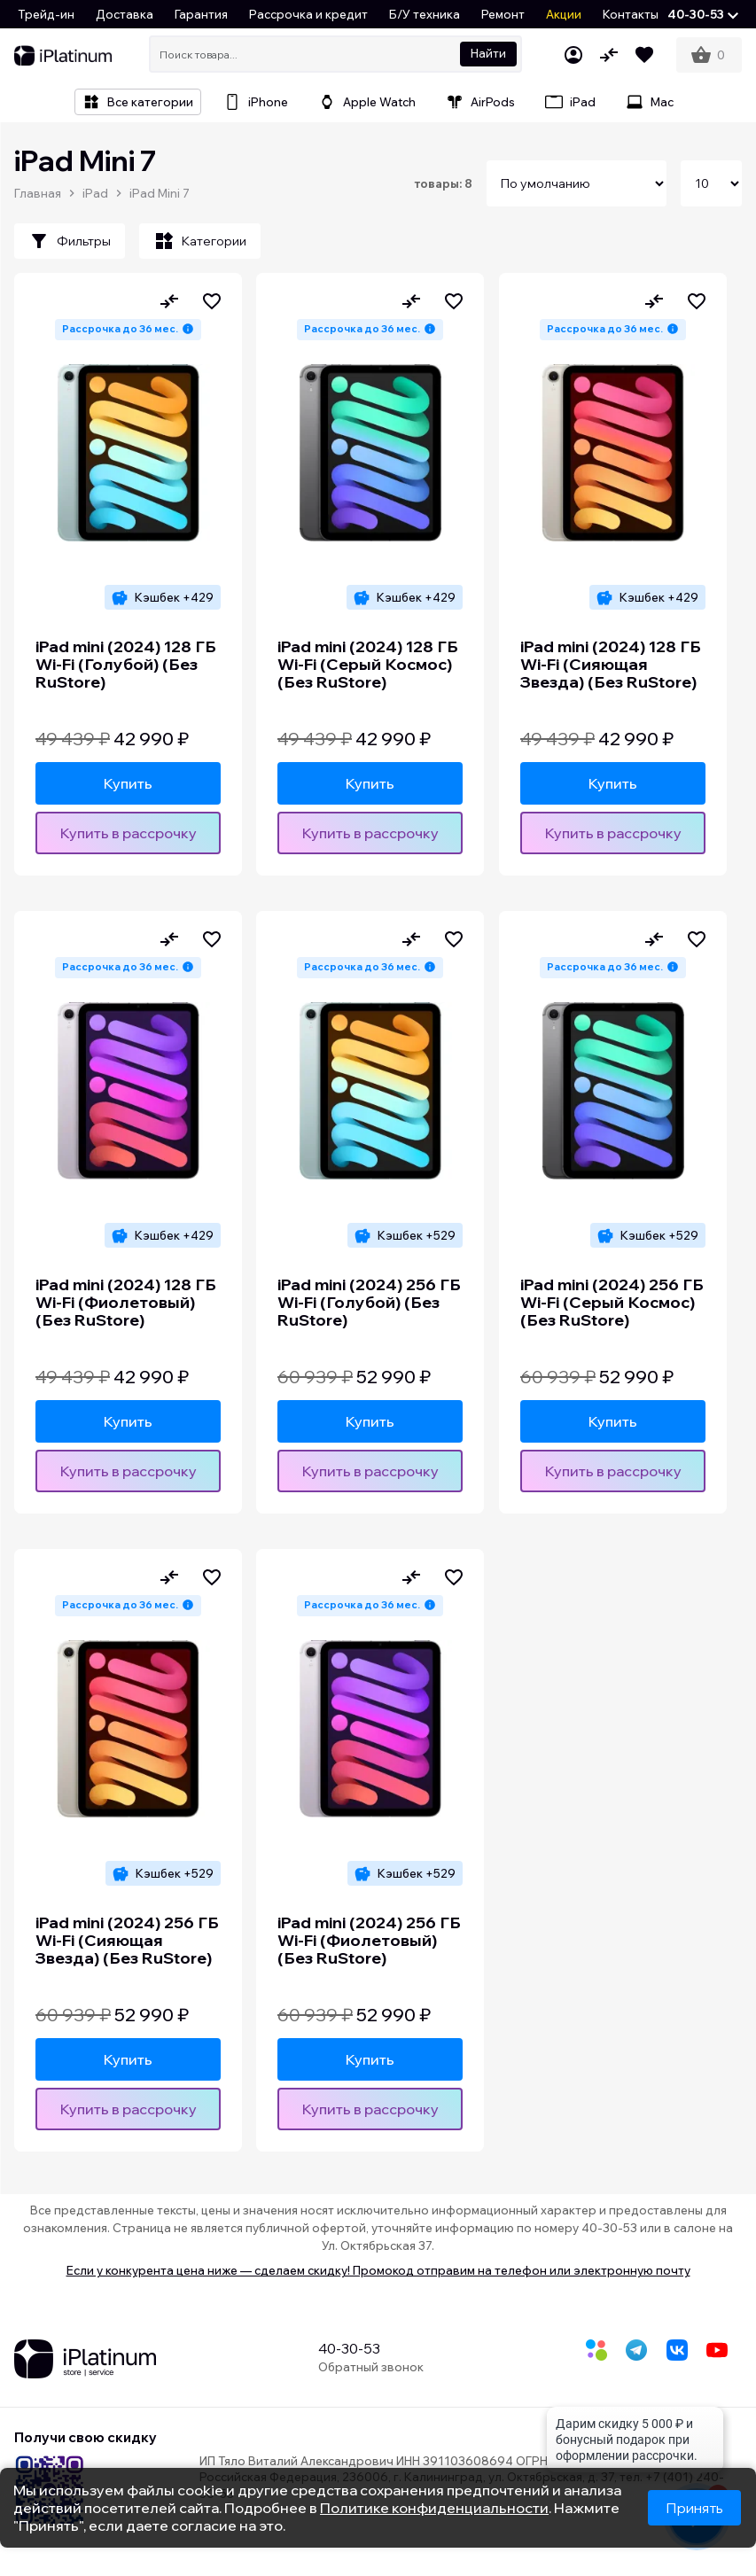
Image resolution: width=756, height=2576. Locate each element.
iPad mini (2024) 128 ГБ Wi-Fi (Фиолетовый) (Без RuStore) (125, 1302)
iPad (95, 193)
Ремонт (503, 14)
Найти (488, 53)
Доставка (124, 14)
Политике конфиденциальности (434, 2508)
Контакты (631, 14)
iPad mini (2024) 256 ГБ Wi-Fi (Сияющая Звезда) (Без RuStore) (127, 1940)
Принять (694, 2508)
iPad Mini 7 (159, 193)
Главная (37, 193)
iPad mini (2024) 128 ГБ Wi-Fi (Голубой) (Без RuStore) (125, 664)
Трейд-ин (46, 14)
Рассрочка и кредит (308, 14)
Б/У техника (424, 14)
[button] (702, 14)
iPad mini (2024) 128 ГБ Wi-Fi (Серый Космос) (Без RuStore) (367, 664)
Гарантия (201, 14)
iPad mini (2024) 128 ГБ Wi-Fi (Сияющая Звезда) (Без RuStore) (610, 664)
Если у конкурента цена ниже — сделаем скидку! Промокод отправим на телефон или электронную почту (378, 2270)
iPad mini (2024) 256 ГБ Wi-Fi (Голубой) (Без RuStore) (369, 1302)
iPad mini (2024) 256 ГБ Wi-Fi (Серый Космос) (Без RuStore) (612, 1302)
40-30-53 (349, 2348)
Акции (563, 14)
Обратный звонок (371, 2367)
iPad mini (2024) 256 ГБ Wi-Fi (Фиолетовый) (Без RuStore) (369, 1940)
